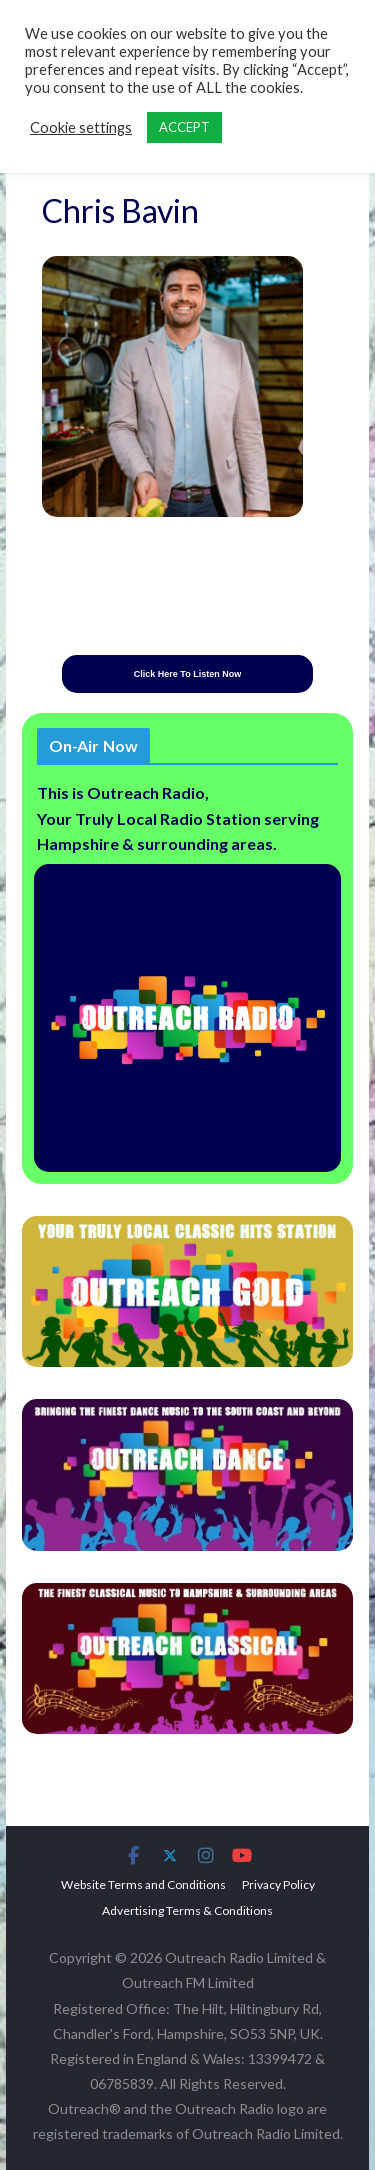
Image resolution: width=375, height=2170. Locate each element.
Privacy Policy (278, 1884)
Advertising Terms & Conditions (187, 1910)
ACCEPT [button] (184, 127)
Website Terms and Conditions (143, 1884)
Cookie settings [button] (81, 127)
